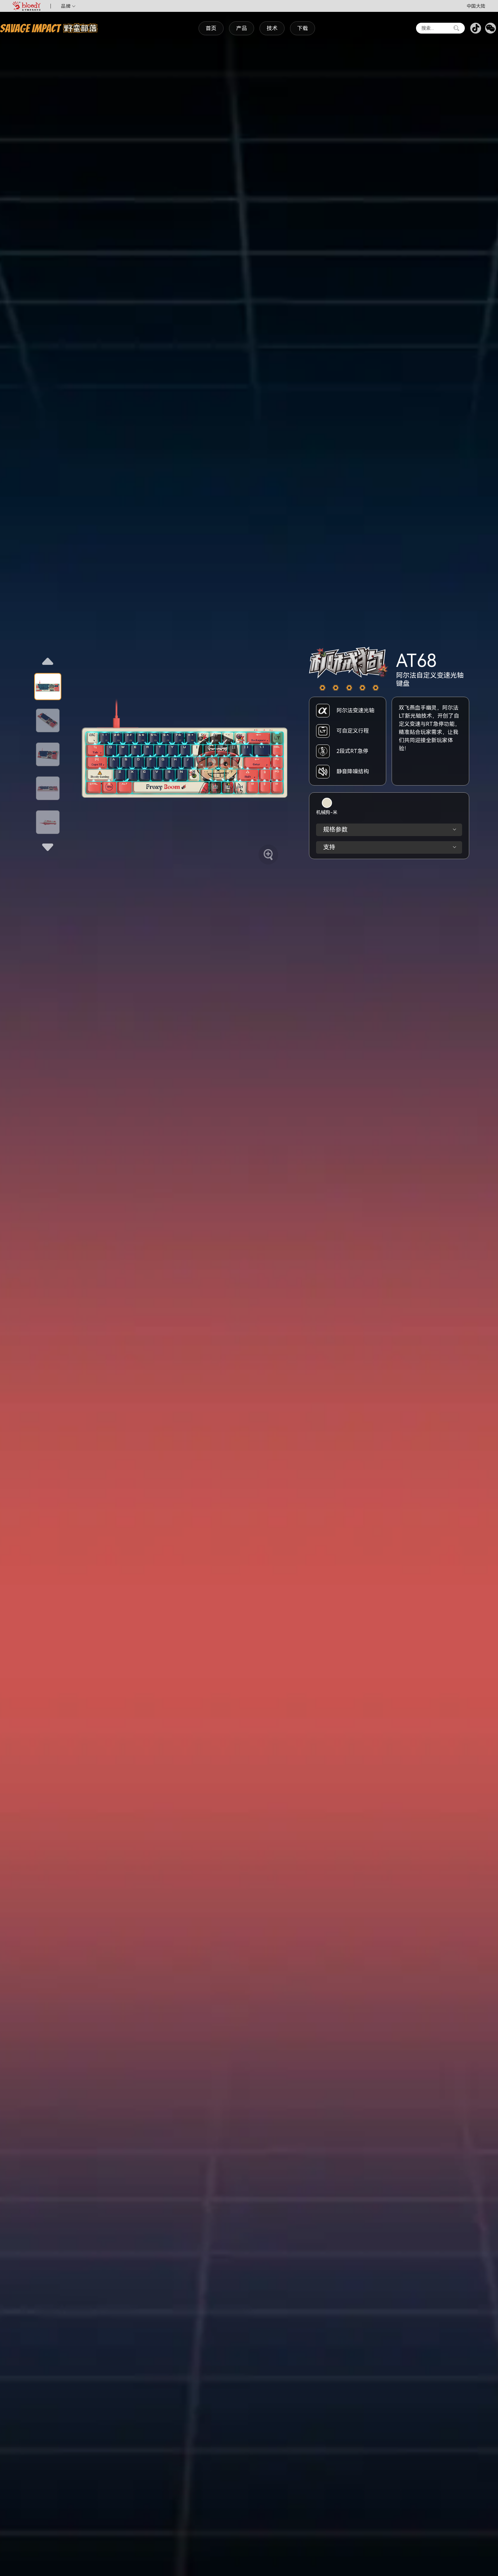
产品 (241, 28)
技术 (272, 28)
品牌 (68, 6)
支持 (390, 847)
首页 (211, 28)
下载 (302, 28)
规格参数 (390, 830)
